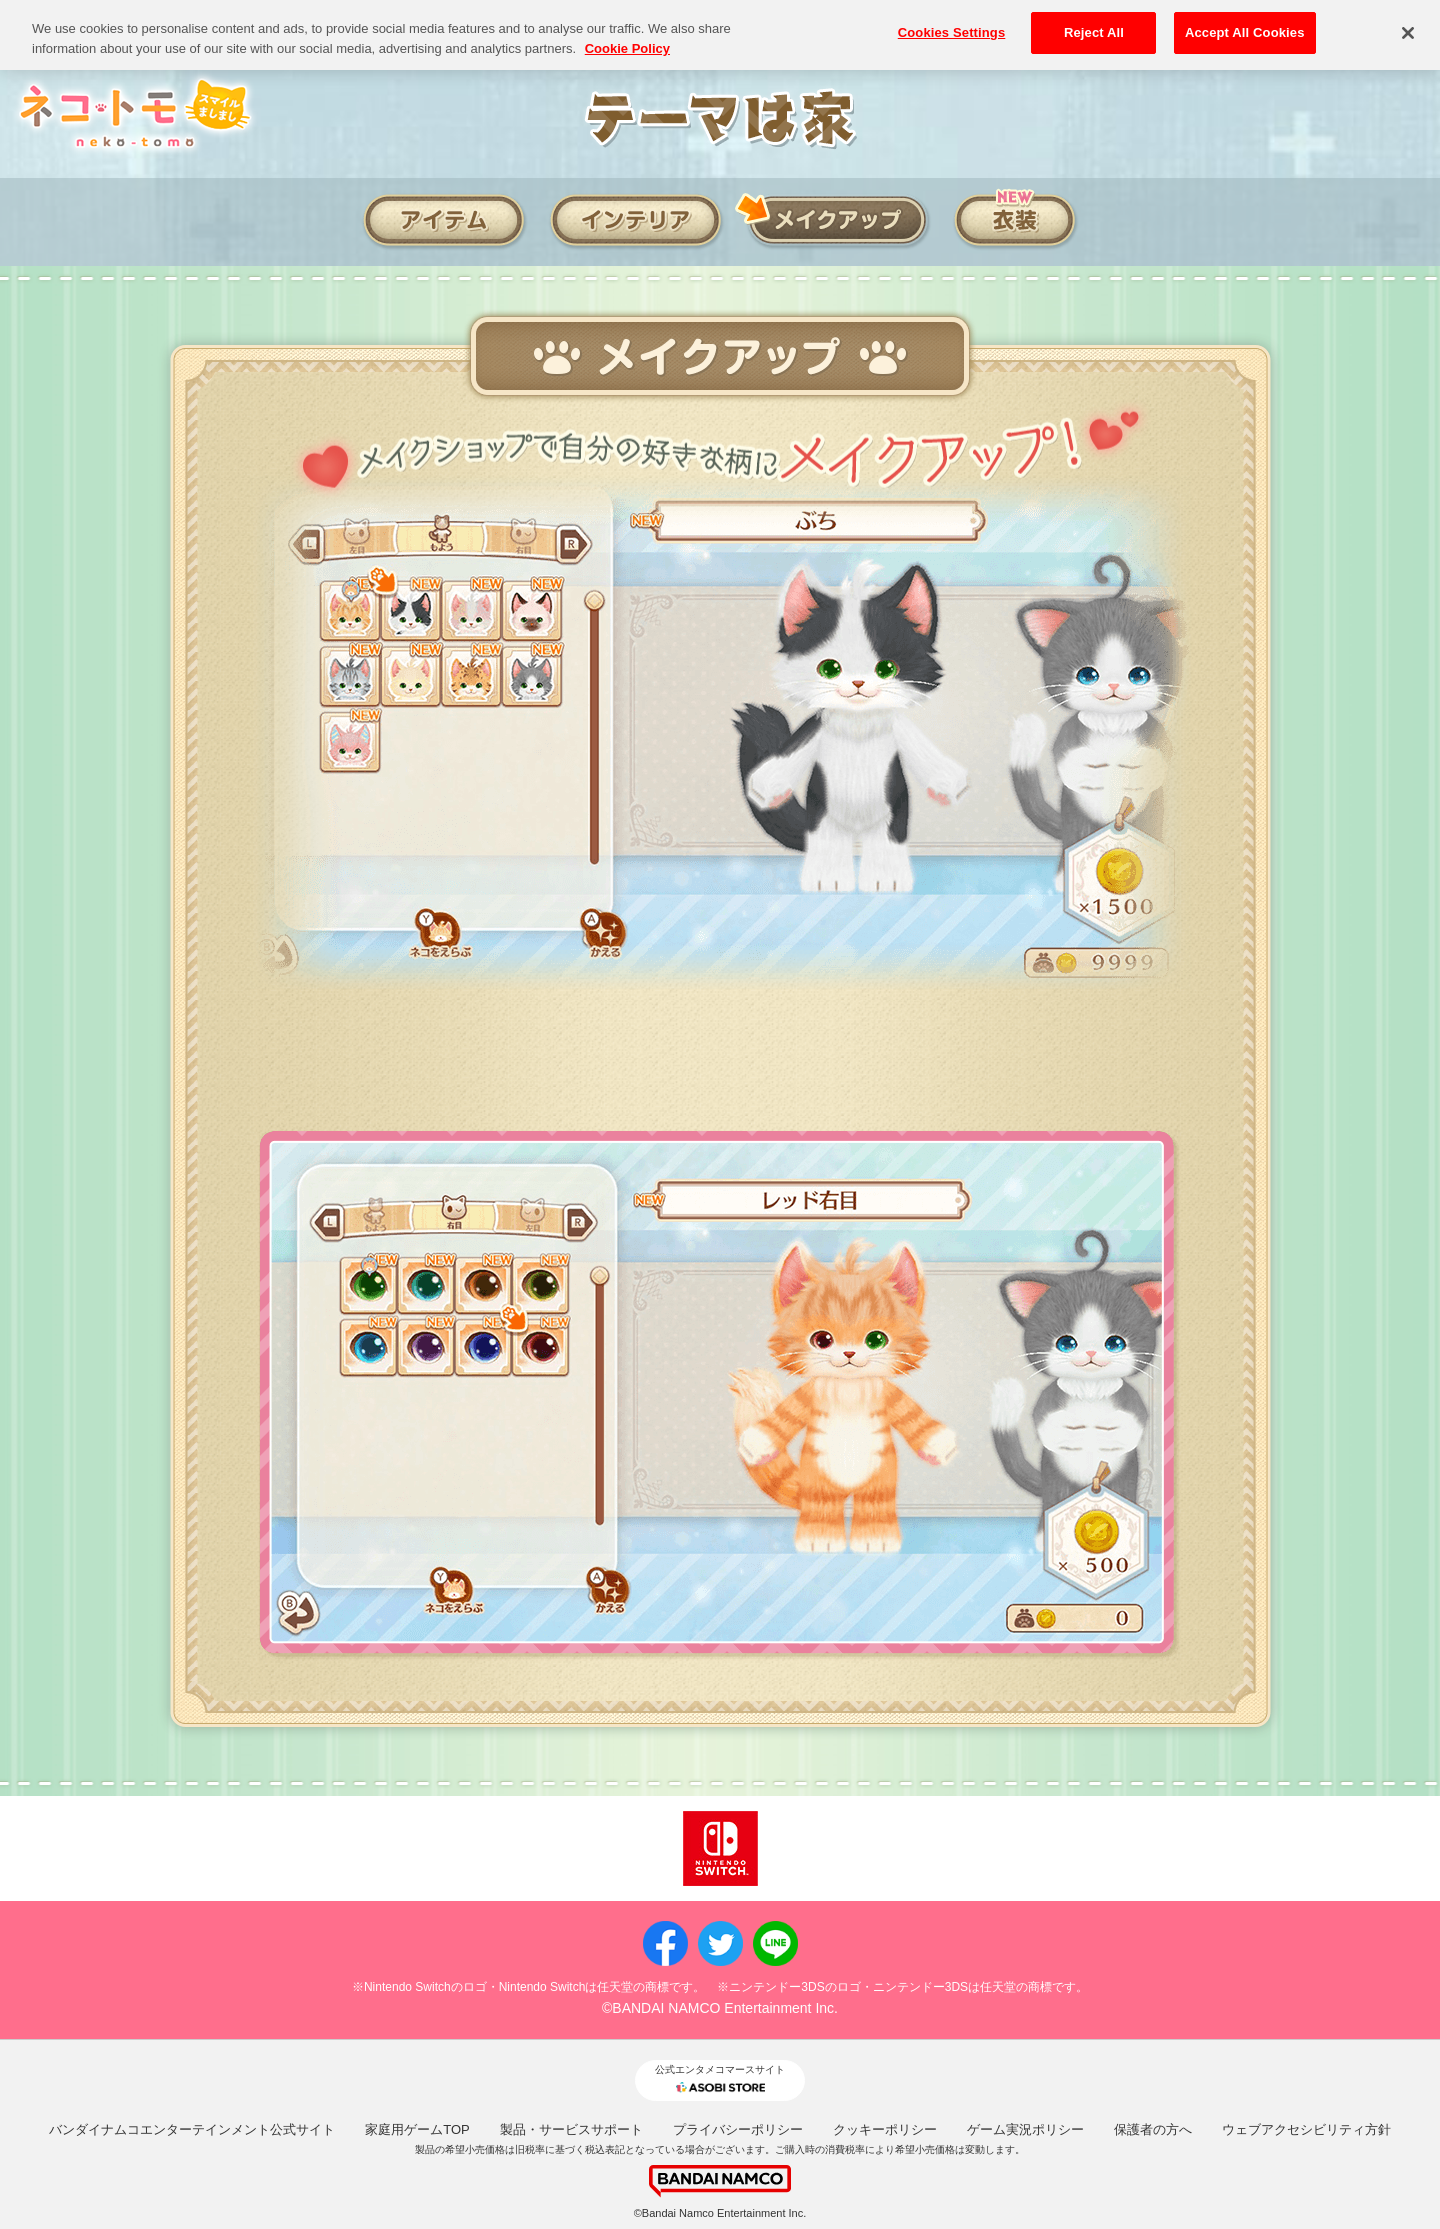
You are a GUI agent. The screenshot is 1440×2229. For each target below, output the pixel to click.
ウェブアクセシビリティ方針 (1306, 2129)
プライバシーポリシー (738, 2129)
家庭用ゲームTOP (417, 2129)
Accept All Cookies (1245, 20)
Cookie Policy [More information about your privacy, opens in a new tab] (627, 36)
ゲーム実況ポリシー (1025, 2129)
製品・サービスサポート (571, 2129)
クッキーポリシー (885, 2129)
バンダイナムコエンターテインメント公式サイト (192, 2129)
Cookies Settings (952, 20)
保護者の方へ (1153, 2129)
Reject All (1094, 20)
